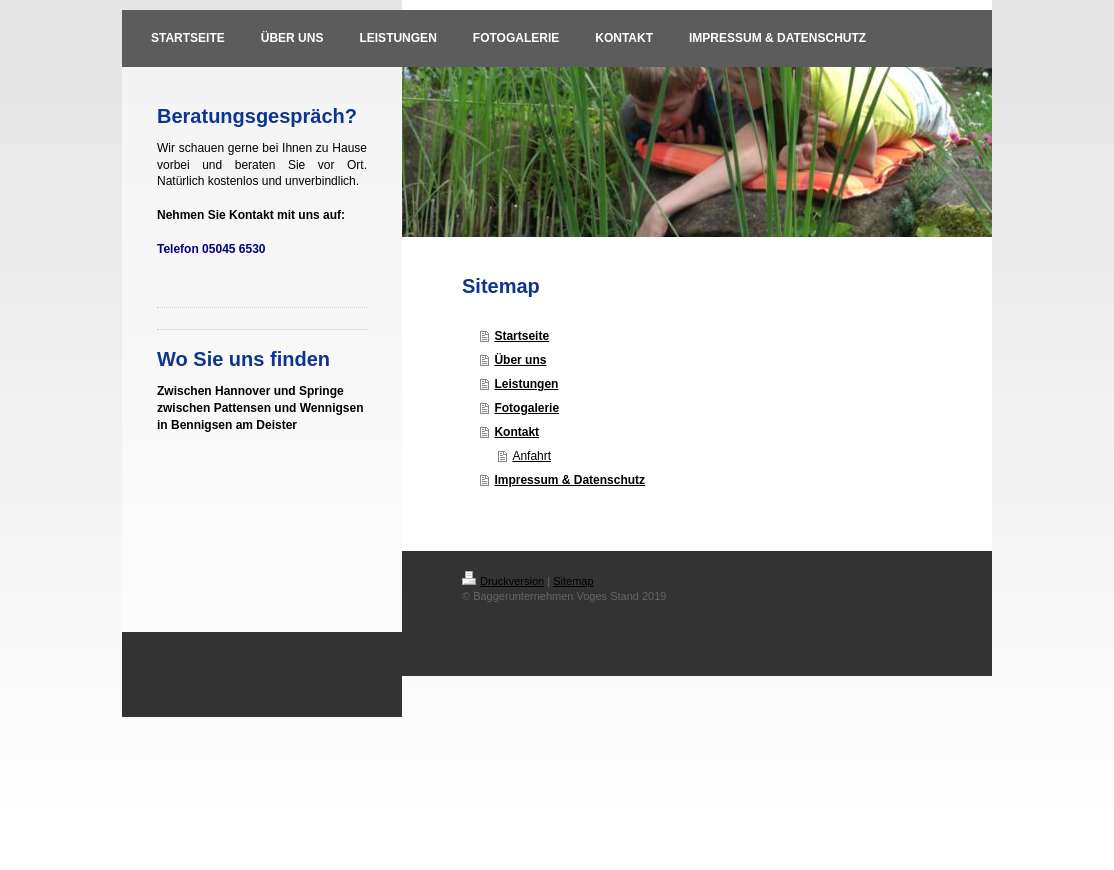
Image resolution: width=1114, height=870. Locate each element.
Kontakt (516, 432)
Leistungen (526, 384)
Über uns (520, 360)
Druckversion (503, 581)
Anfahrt (531, 456)
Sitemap (573, 581)
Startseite (521, 336)
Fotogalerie (526, 408)
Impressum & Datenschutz (569, 480)
